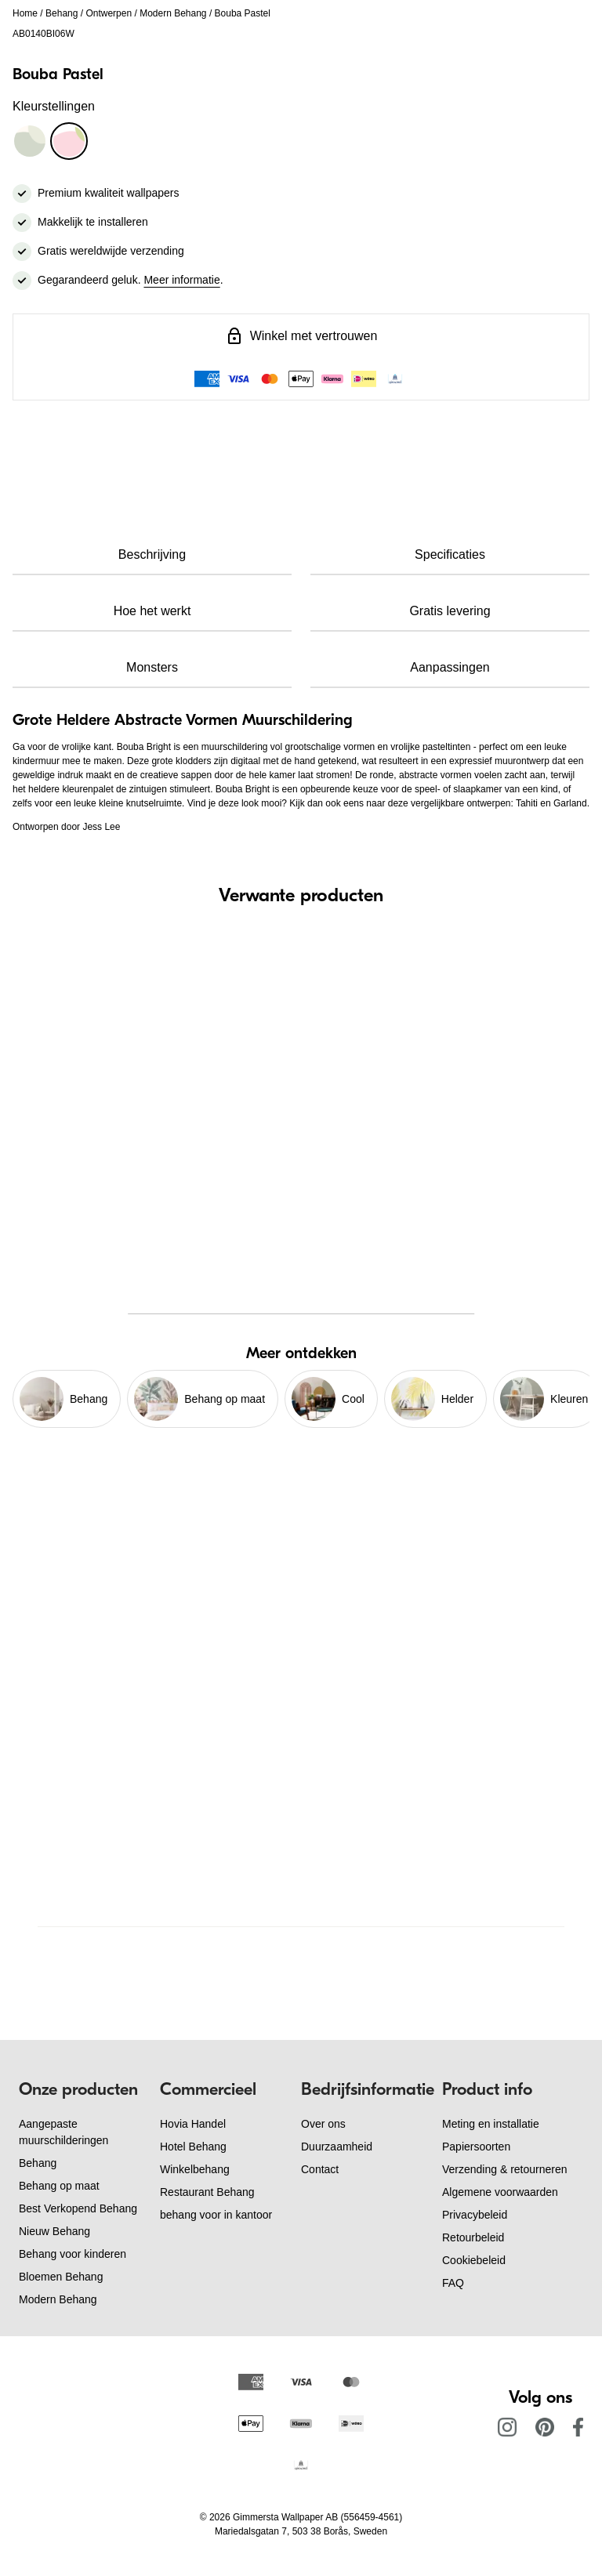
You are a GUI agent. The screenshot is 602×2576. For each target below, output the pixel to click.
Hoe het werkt (152, 611)
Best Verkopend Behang (78, 2208)
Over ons (323, 2124)
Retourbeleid (473, 2237)
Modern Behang (173, 13)
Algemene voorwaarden (500, 2192)
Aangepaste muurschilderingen (63, 2132)
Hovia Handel (193, 2124)
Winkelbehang (195, 2169)
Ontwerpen (108, 13)
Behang (61, 13)
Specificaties (450, 554)
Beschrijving (152, 554)
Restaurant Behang (207, 2192)
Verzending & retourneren (505, 2169)
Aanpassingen (449, 667)
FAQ (453, 2283)
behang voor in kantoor (216, 2214)
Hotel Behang (193, 2146)
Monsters (152, 667)
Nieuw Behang (54, 2231)
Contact (320, 2169)
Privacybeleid (474, 2214)
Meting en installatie (490, 2124)
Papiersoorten (476, 2146)
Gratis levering (449, 611)
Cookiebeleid (474, 2260)
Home (25, 13)
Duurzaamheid (336, 2146)
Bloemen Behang (61, 2276)
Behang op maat (59, 2185)
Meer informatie (181, 280)
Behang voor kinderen (72, 2254)
